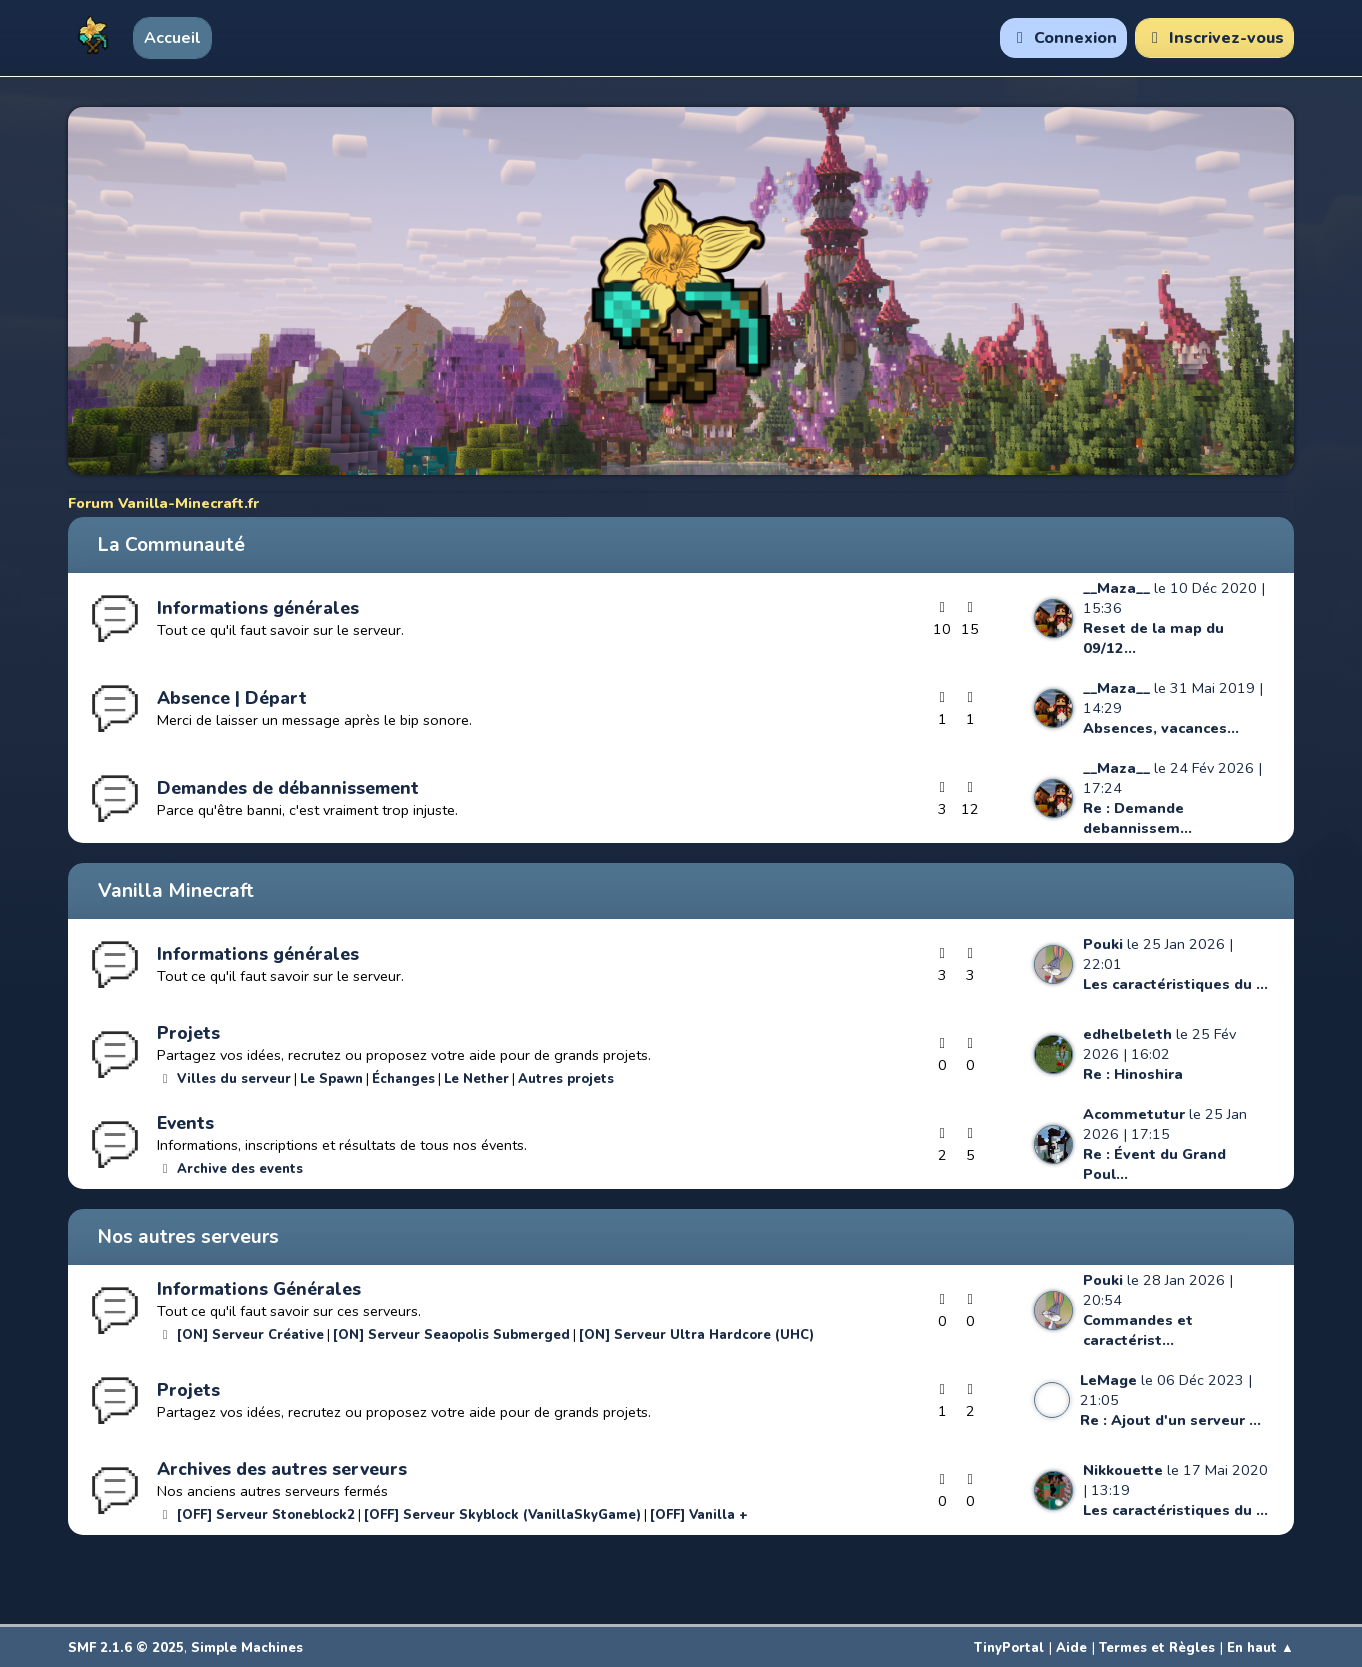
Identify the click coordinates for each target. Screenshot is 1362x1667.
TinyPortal (1009, 1648)
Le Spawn (331, 1079)
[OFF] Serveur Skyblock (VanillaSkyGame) (502, 1515)
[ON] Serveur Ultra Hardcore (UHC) (696, 1335)
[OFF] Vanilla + (699, 1515)
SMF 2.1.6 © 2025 (126, 1648)
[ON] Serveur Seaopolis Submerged (451, 1335)
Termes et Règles (1157, 1648)
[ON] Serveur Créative (250, 1335)
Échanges (403, 1079)
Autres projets (566, 1079)
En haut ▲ (1260, 1648)
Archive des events (240, 1169)
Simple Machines (247, 1648)
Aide (1071, 1648)
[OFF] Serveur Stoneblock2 (266, 1515)
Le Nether (476, 1079)
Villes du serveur (234, 1079)
